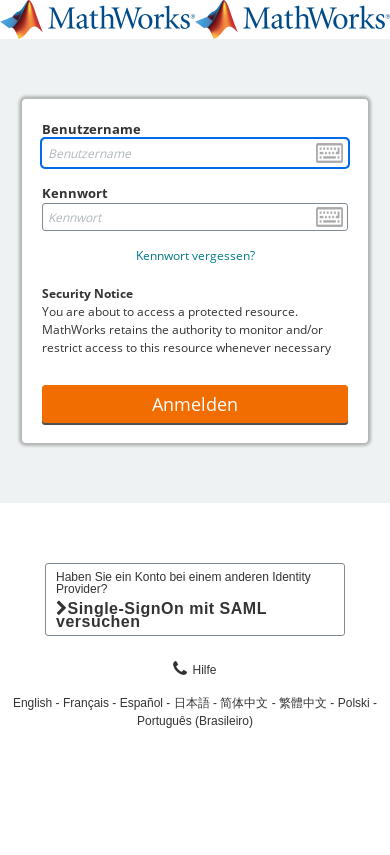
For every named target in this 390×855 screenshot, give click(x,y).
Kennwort (75, 193)
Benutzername (91, 129)
